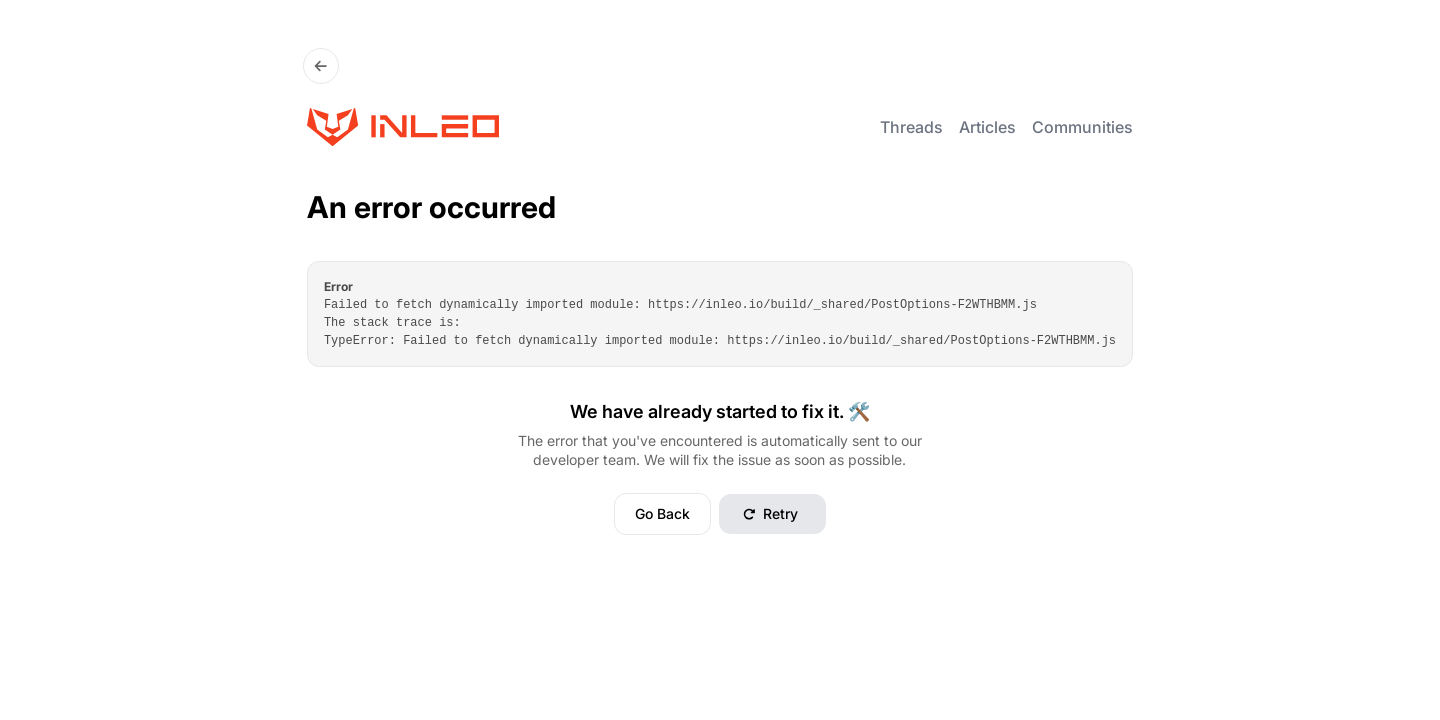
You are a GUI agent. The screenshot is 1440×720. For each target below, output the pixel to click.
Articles (987, 127)
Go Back (662, 513)
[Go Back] (321, 66)
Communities (1082, 127)
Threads (911, 127)
